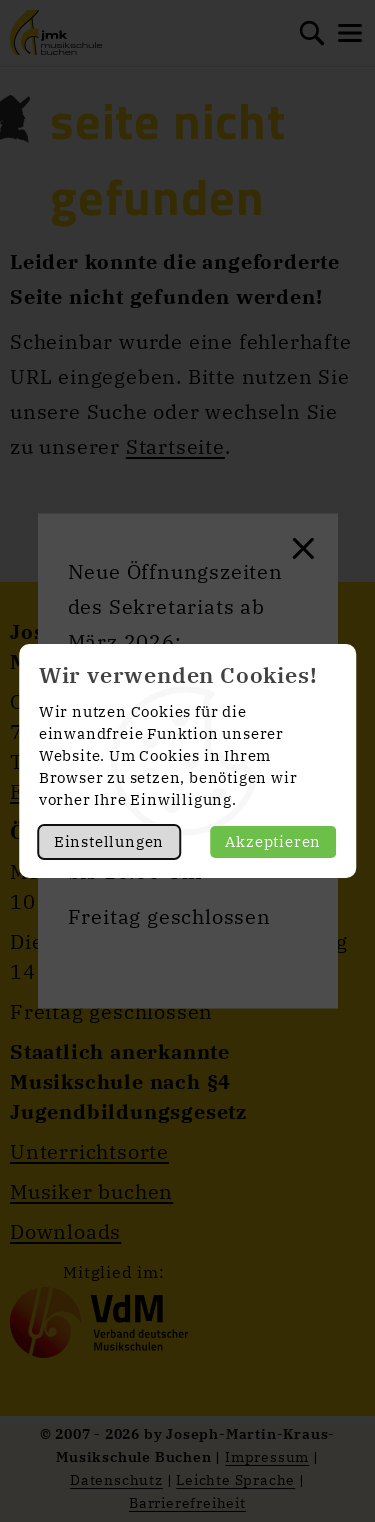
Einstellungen (109, 841)
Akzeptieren (273, 841)
